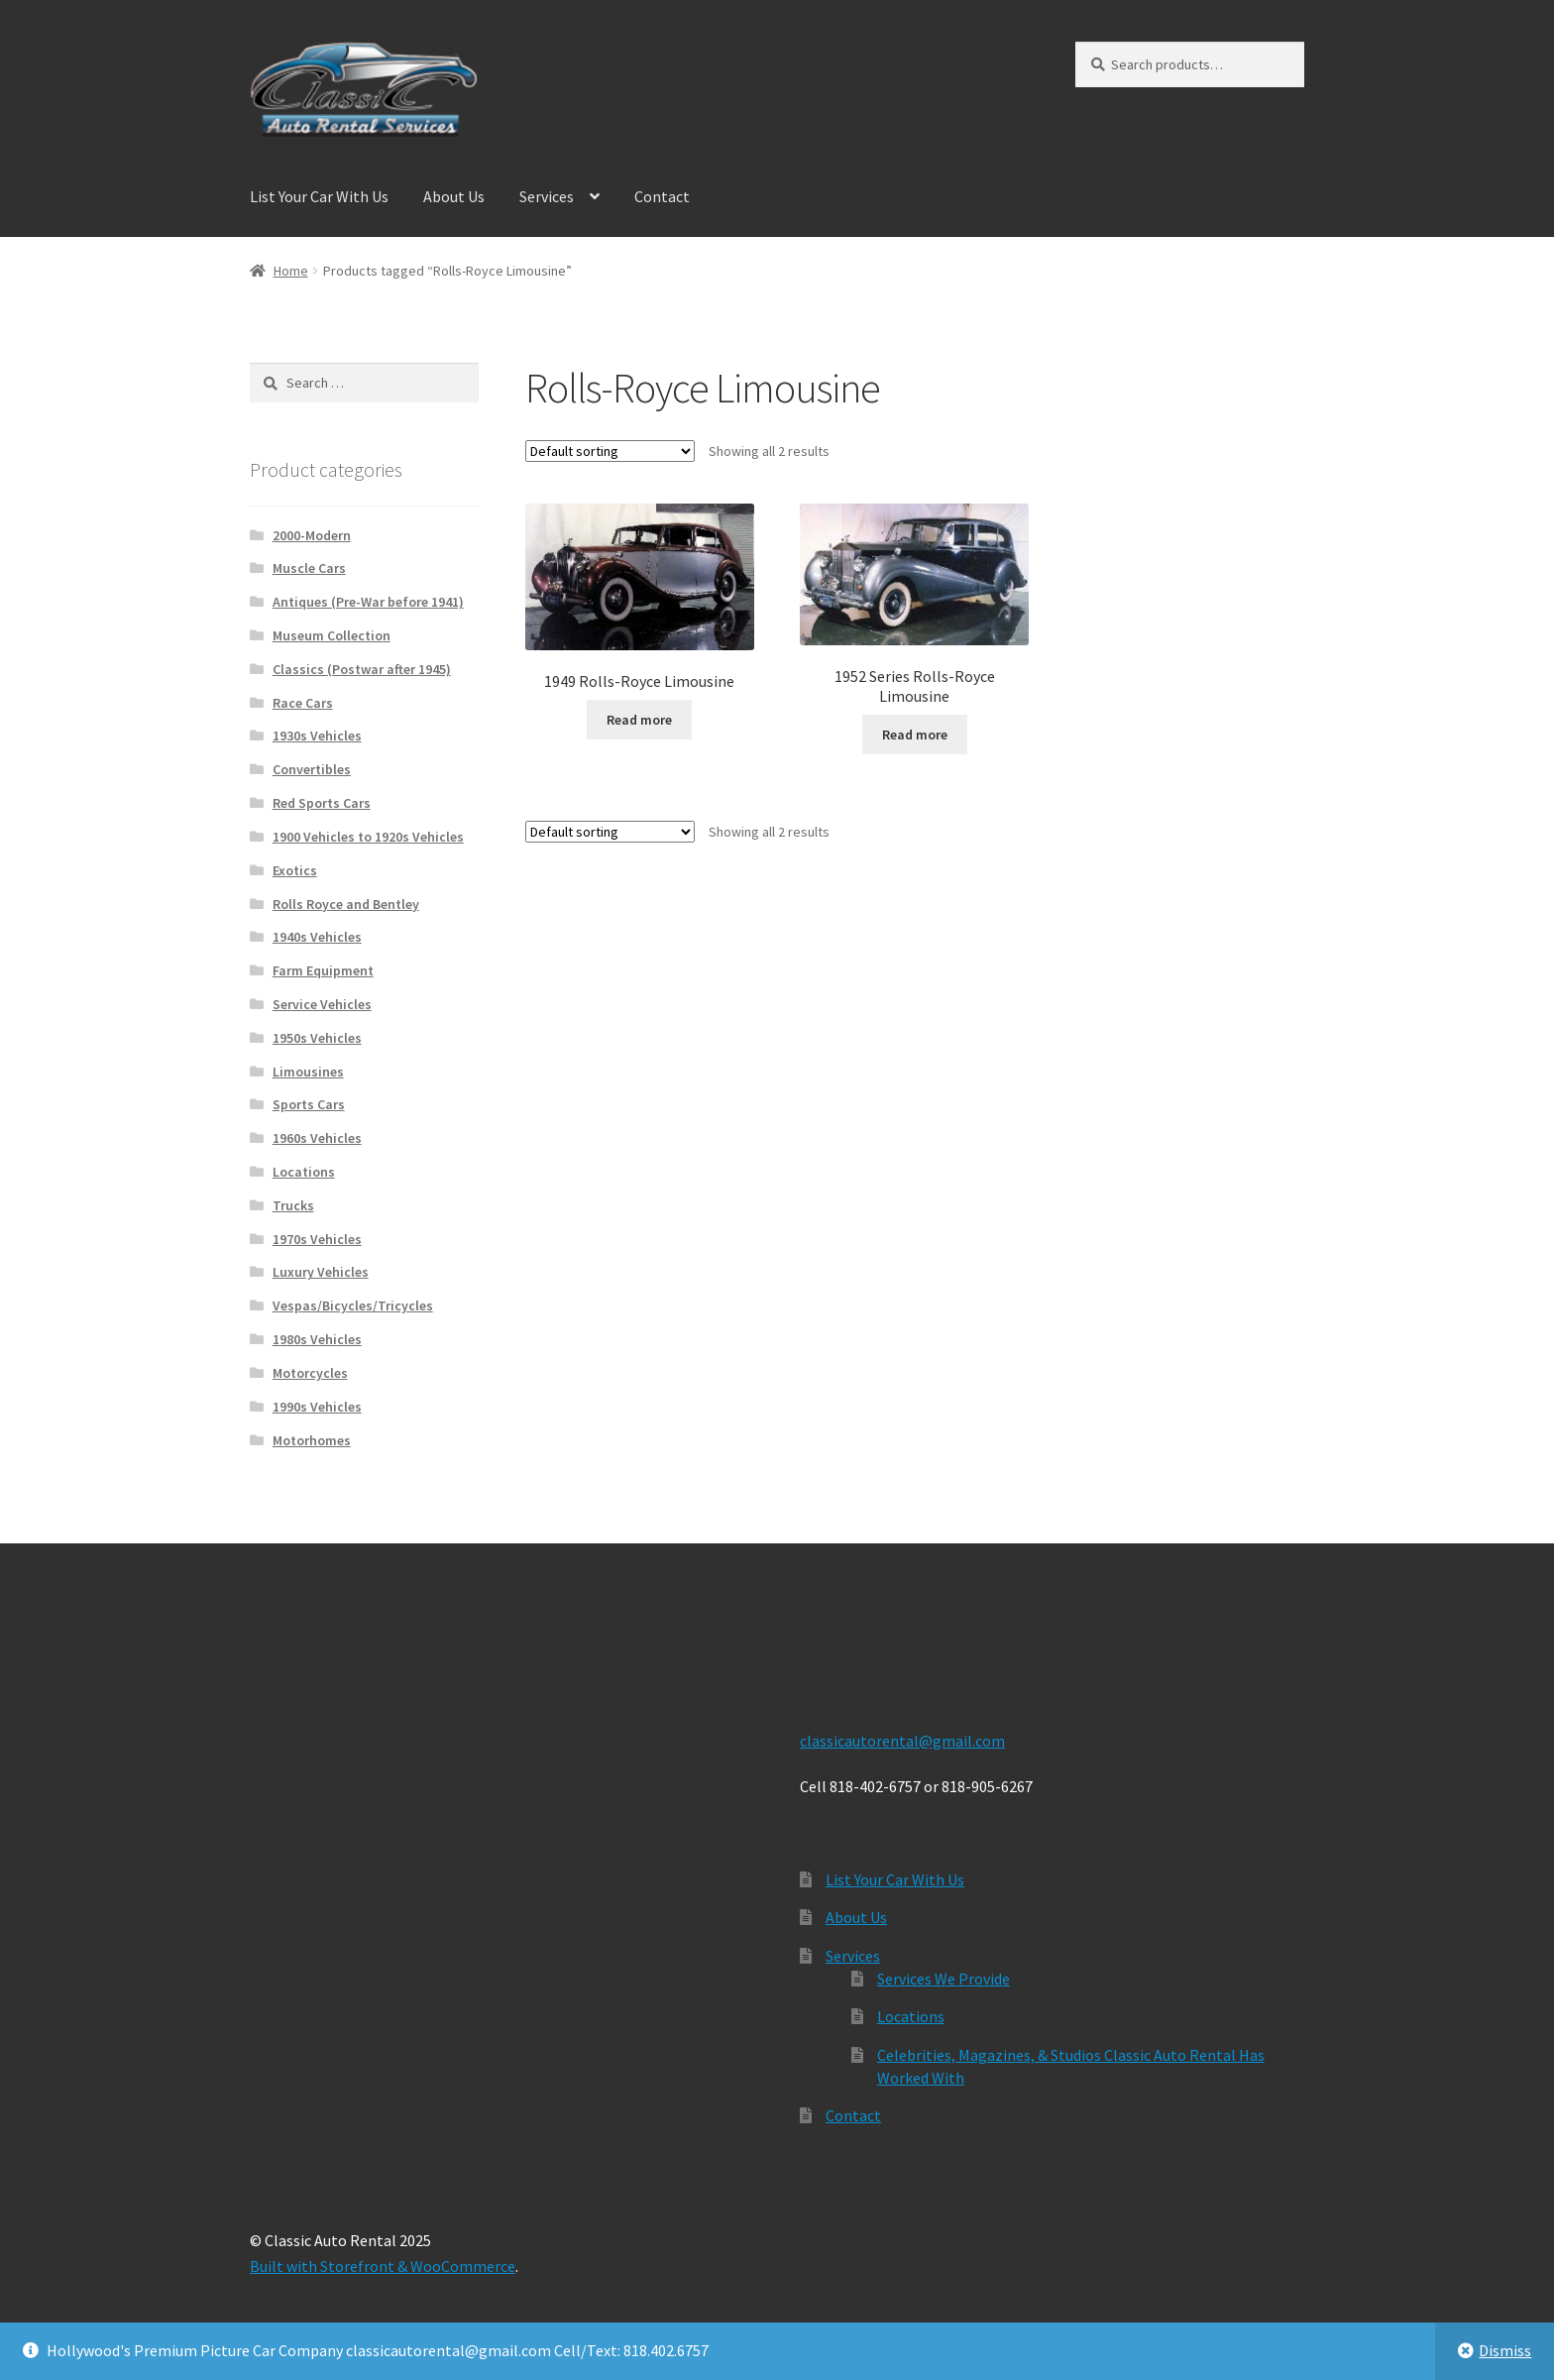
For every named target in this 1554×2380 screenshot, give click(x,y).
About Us (454, 196)
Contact (662, 196)
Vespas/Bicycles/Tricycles (353, 1305)
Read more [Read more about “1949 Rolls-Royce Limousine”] (639, 720)
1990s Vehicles (317, 1407)
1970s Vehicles (317, 1239)
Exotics (295, 870)
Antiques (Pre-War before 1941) (368, 602)
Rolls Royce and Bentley (346, 904)
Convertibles (312, 769)
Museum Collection (331, 635)
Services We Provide (943, 1978)
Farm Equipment (323, 970)
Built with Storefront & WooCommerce (382, 2266)
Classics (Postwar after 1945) (362, 669)
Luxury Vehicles (321, 1272)
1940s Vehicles (317, 937)
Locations (304, 1172)
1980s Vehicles (317, 1339)
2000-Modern (312, 535)
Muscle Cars (309, 568)
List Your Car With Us (319, 196)
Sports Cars (309, 1104)
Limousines (308, 1071)
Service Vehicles (322, 1004)
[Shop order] (610, 451)
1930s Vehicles (317, 735)
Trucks (293, 1205)
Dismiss (1505, 2350)
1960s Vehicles (317, 1138)
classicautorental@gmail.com (902, 1741)
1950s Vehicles (317, 1038)
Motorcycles (310, 1373)
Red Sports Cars (322, 803)
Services (546, 196)
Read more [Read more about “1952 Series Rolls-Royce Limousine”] (914, 734)
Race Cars (303, 703)
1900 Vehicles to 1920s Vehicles (368, 837)
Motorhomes (312, 1440)
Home (291, 271)
